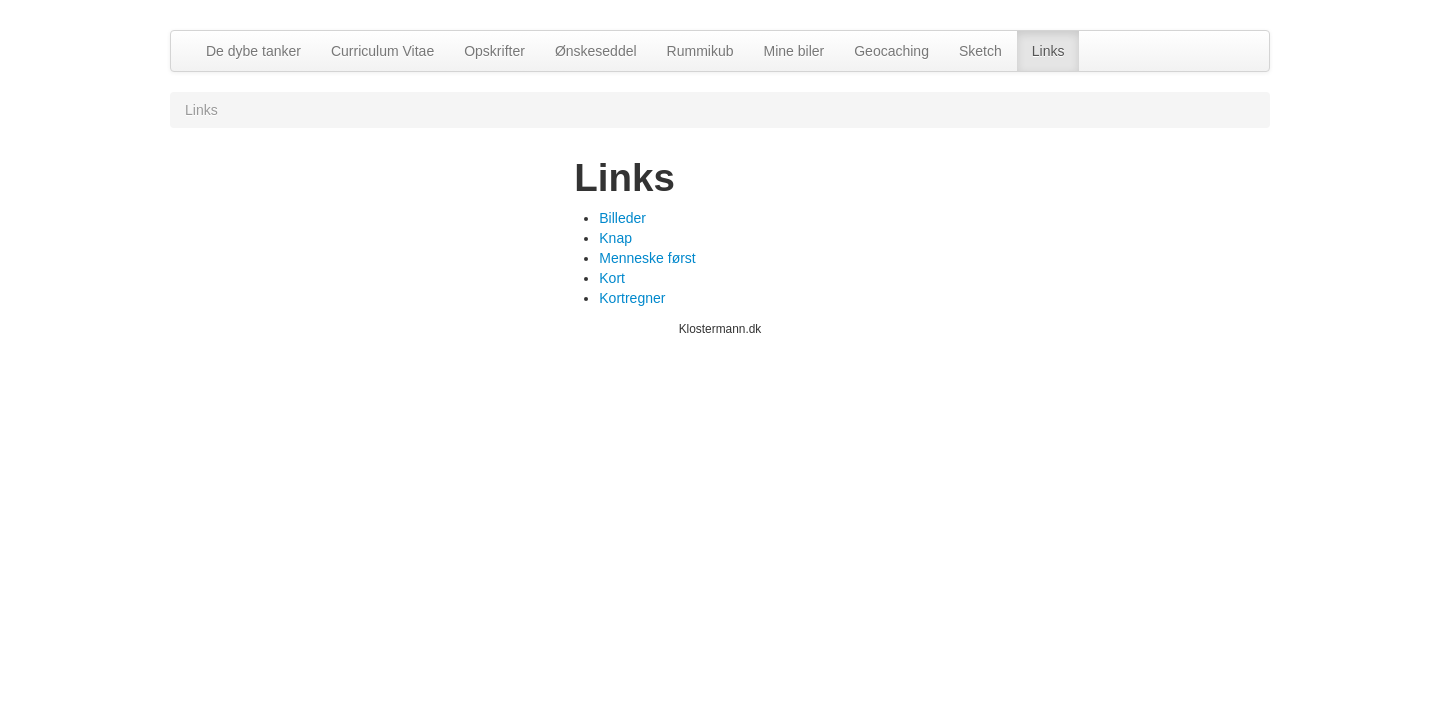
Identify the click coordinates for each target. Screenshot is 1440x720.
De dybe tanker (253, 51)
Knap (615, 238)
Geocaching (891, 51)
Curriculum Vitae (382, 51)
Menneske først (647, 258)
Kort (612, 278)
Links (1048, 51)
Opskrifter (494, 51)
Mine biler (794, 51)
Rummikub (700, 51)
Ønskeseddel (596, 51)
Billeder (622, 218)
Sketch (980, 51)
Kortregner (632, 298)
